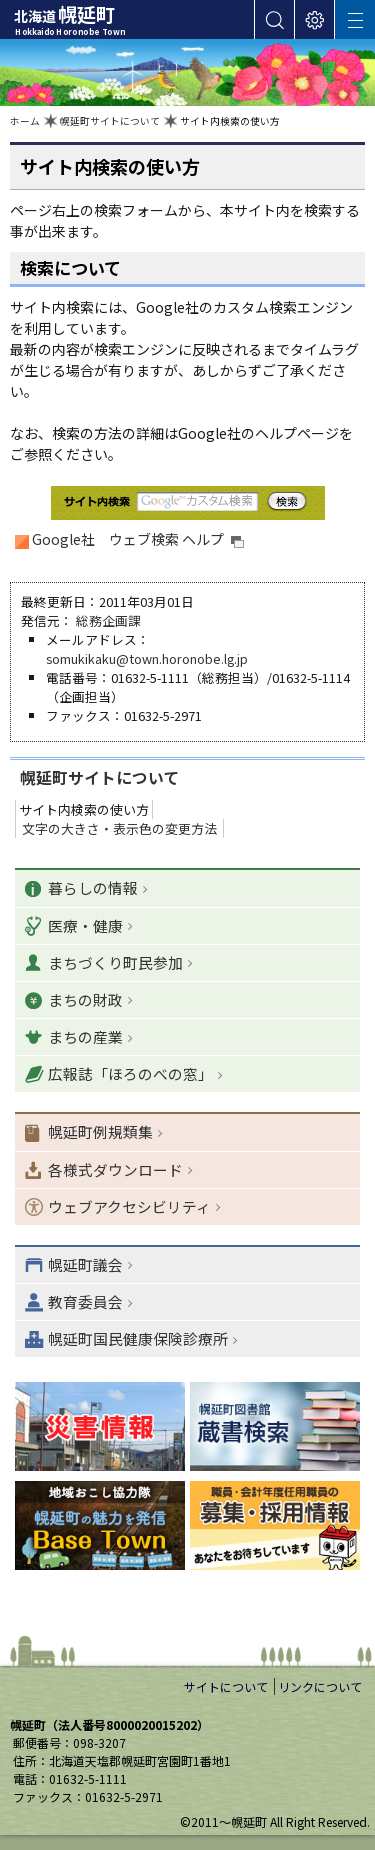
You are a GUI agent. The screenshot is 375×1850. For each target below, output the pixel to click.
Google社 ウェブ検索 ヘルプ (138, 539)
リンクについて (320, 1686)
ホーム (25, 121)
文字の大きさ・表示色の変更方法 (119, 828)
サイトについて (226, 1686)
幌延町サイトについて (110, 121)
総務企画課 (108, 620)
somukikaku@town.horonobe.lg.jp (147, 658)
